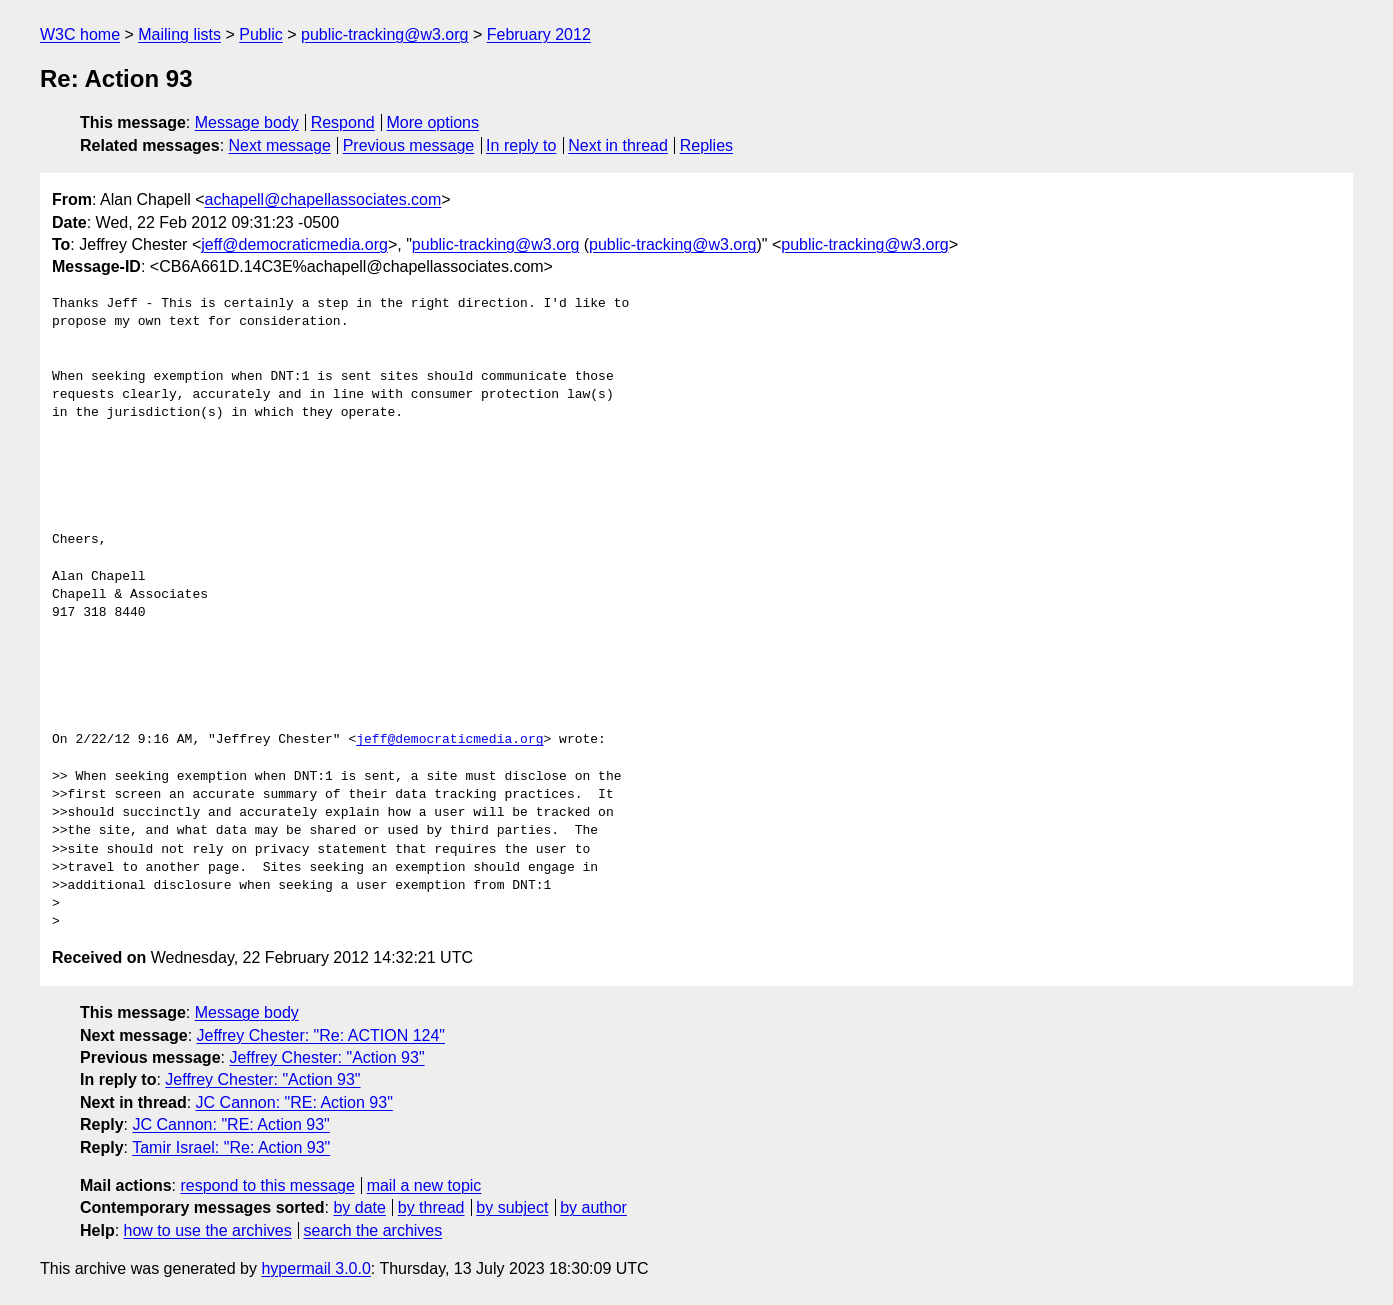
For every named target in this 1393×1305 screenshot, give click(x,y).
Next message (280, 145)
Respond (343, 122)
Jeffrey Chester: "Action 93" (326, 1057)
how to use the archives (208, 1230)
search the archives (373, 1230)
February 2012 (539, 34)
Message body (247, 122)
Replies (706, 145)
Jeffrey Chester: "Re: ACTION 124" (321, 1035)
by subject (512, 1207)
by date (359, 1207)
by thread (431, 1207)
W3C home (80, 34)
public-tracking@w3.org (384, 34)
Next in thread (618, 145)
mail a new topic (424, 1185)
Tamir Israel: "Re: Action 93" (231, 1147)
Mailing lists (179, 34)
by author (593, 1207)
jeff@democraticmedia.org (294, 244)
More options (433, 122)
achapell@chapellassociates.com (323, 199)
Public (261, 34)
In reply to (521, 145)
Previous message (409, 145)
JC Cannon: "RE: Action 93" (294, 1102)
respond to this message (267, 1185)
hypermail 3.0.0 (315, 1268)
